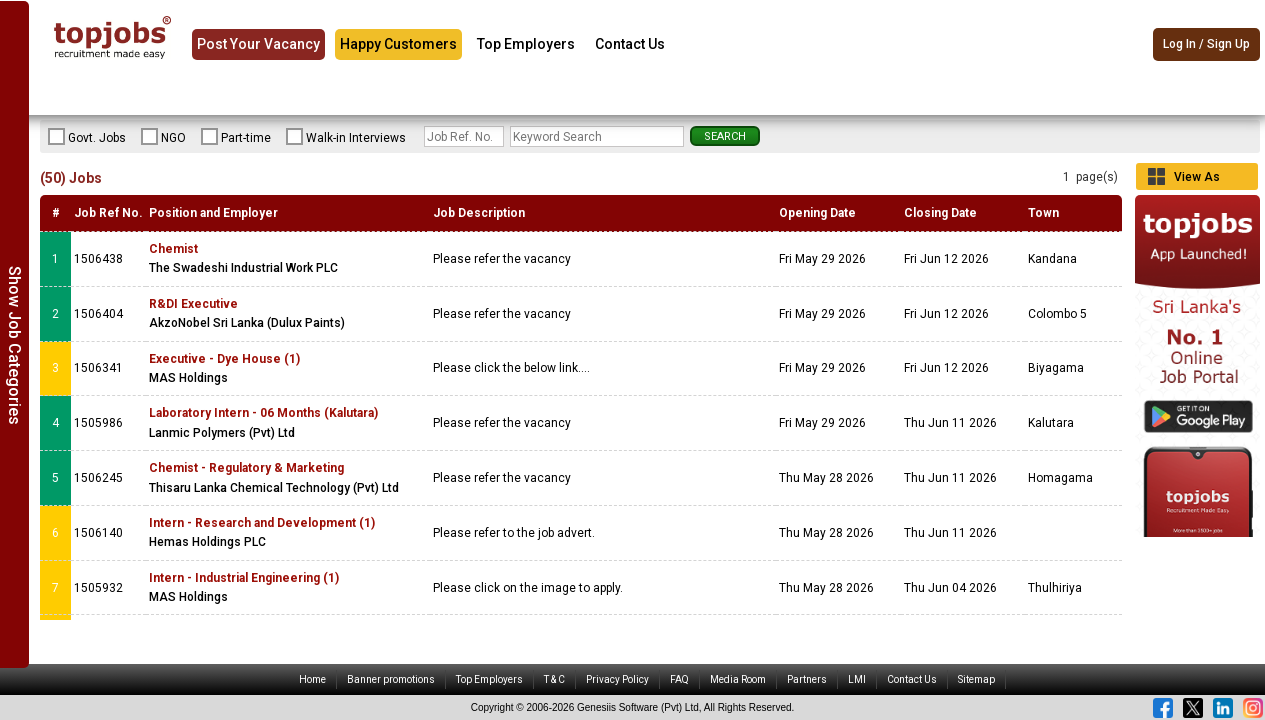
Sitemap (976, 679)
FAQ (679, 679)
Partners (807, 679)
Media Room (738, 679)
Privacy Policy (617, 679)
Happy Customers (398, 44)
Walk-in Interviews (346, 137)
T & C (554, 679)
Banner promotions (391, 679)
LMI (857, 679)
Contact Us (630, 44)
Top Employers (526, 44)
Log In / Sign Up (1206, 45)
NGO (163, 137)
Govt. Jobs (87, 137)
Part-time (236, 137)
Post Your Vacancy (258, 44)
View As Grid (1197, 180)
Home (312, 679)
